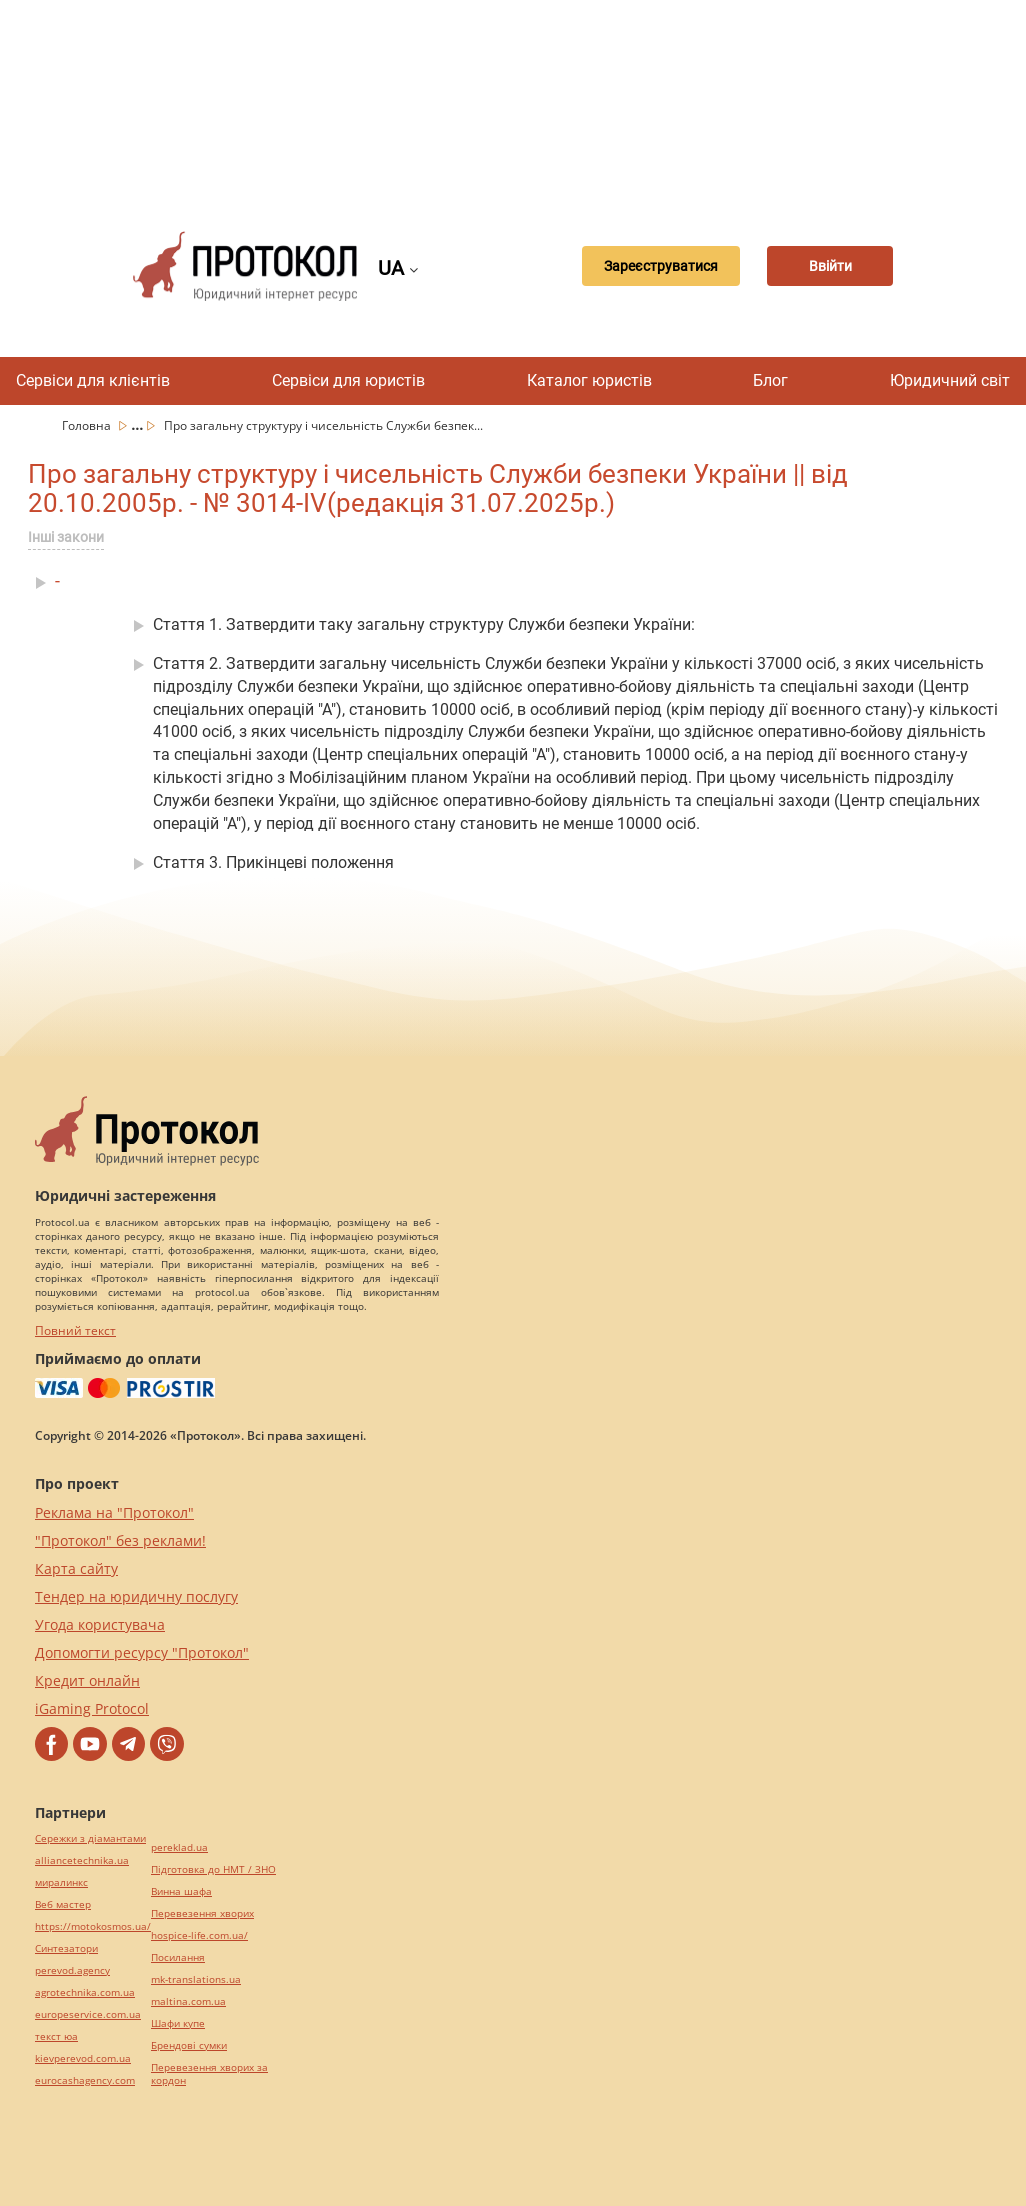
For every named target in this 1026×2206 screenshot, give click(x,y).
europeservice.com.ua (88, 2014)
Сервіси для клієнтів (93, 380)
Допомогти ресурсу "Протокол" (142, 1652)
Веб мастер (63, 1904)
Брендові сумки (189, 2045)
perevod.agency (72, 1970)
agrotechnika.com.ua (85, 1992)
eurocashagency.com (85, 2080)
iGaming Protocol (92, 1708)
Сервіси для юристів (348, 380)
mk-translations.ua (196, 1979)
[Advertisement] (523, 100)
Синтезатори (66, 1948)
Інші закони (66, 537)
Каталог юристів (589, 380)
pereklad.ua (179, 1847)
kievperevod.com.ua (83, 2058)
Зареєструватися (646, 266)
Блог (770, 380)
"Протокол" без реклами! (120, 1540)
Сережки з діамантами (90, 1838)
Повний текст (75, 1330)
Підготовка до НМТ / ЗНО (213, 1869)
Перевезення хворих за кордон (209, 2074)
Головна (88, 425)
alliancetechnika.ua (82, 1860)
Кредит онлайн (87, 1680)
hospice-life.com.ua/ (199, 1935)
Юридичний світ (950, 380)
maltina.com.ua (188, 2001)
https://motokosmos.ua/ (93, 1926)
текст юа (56, 2036)
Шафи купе (178, 2023)
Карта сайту (76, 1568)
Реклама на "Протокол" (114, 1512)
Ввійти (831, 266)
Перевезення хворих (202, 1913)
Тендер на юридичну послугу (136, 1596)
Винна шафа (181, 1891)
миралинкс (61, 1882)
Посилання (178, 1957)
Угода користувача (100, 1624)
